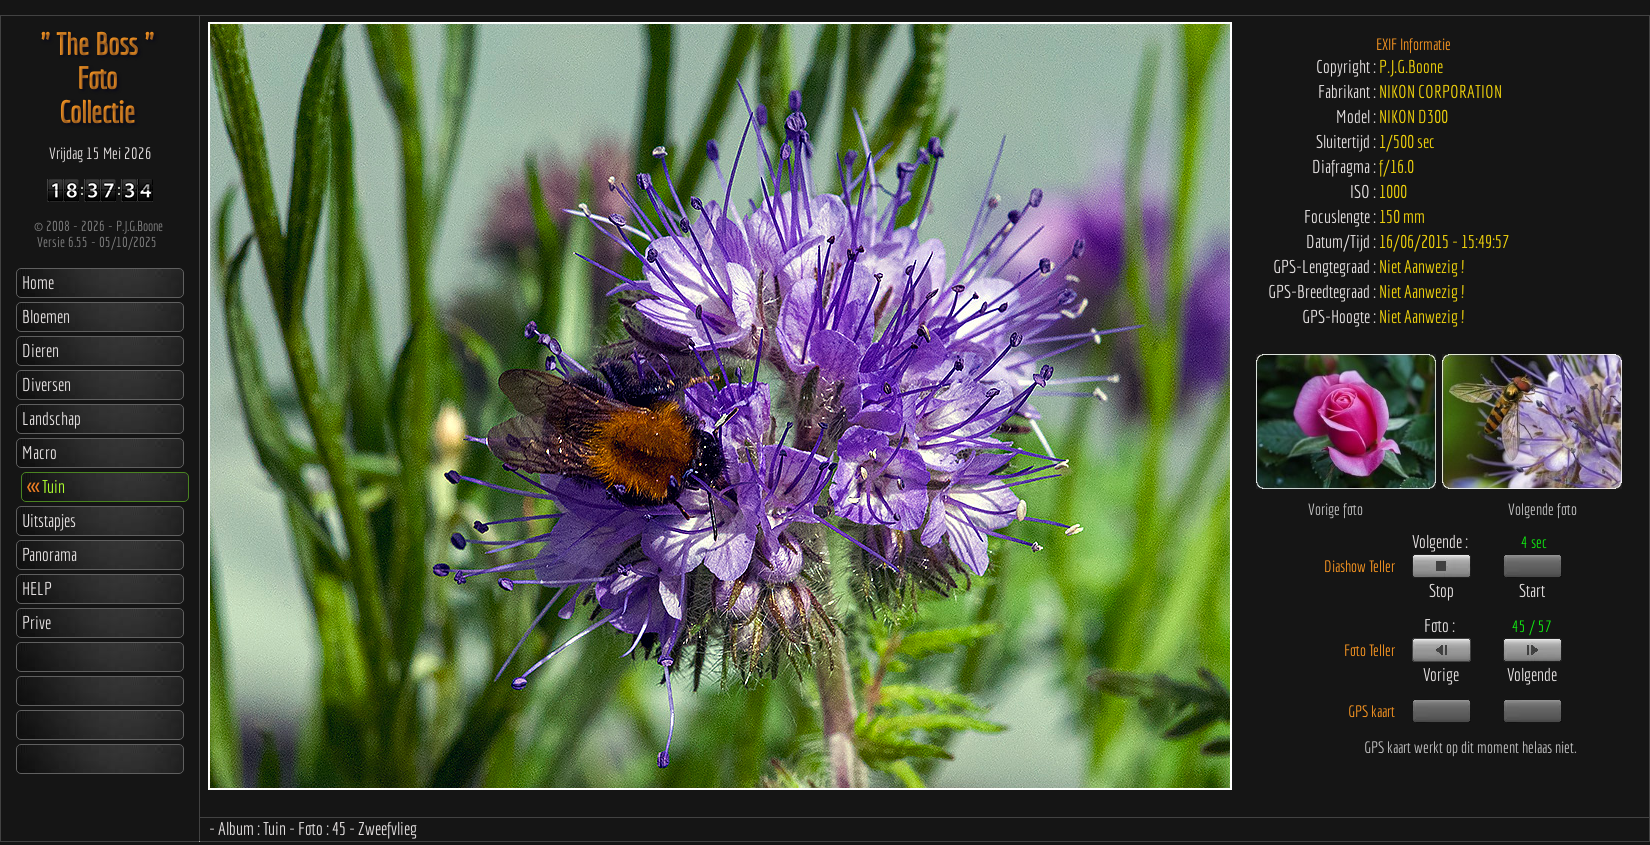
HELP (37, 588)
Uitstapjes (49, 520)
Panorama (49, 554)
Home (38, 282)
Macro (39, 452)
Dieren (40, 350)
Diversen (46, 384)
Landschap (51, 418)
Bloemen (46, 316)
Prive (36, 622)
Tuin (46, 486)
